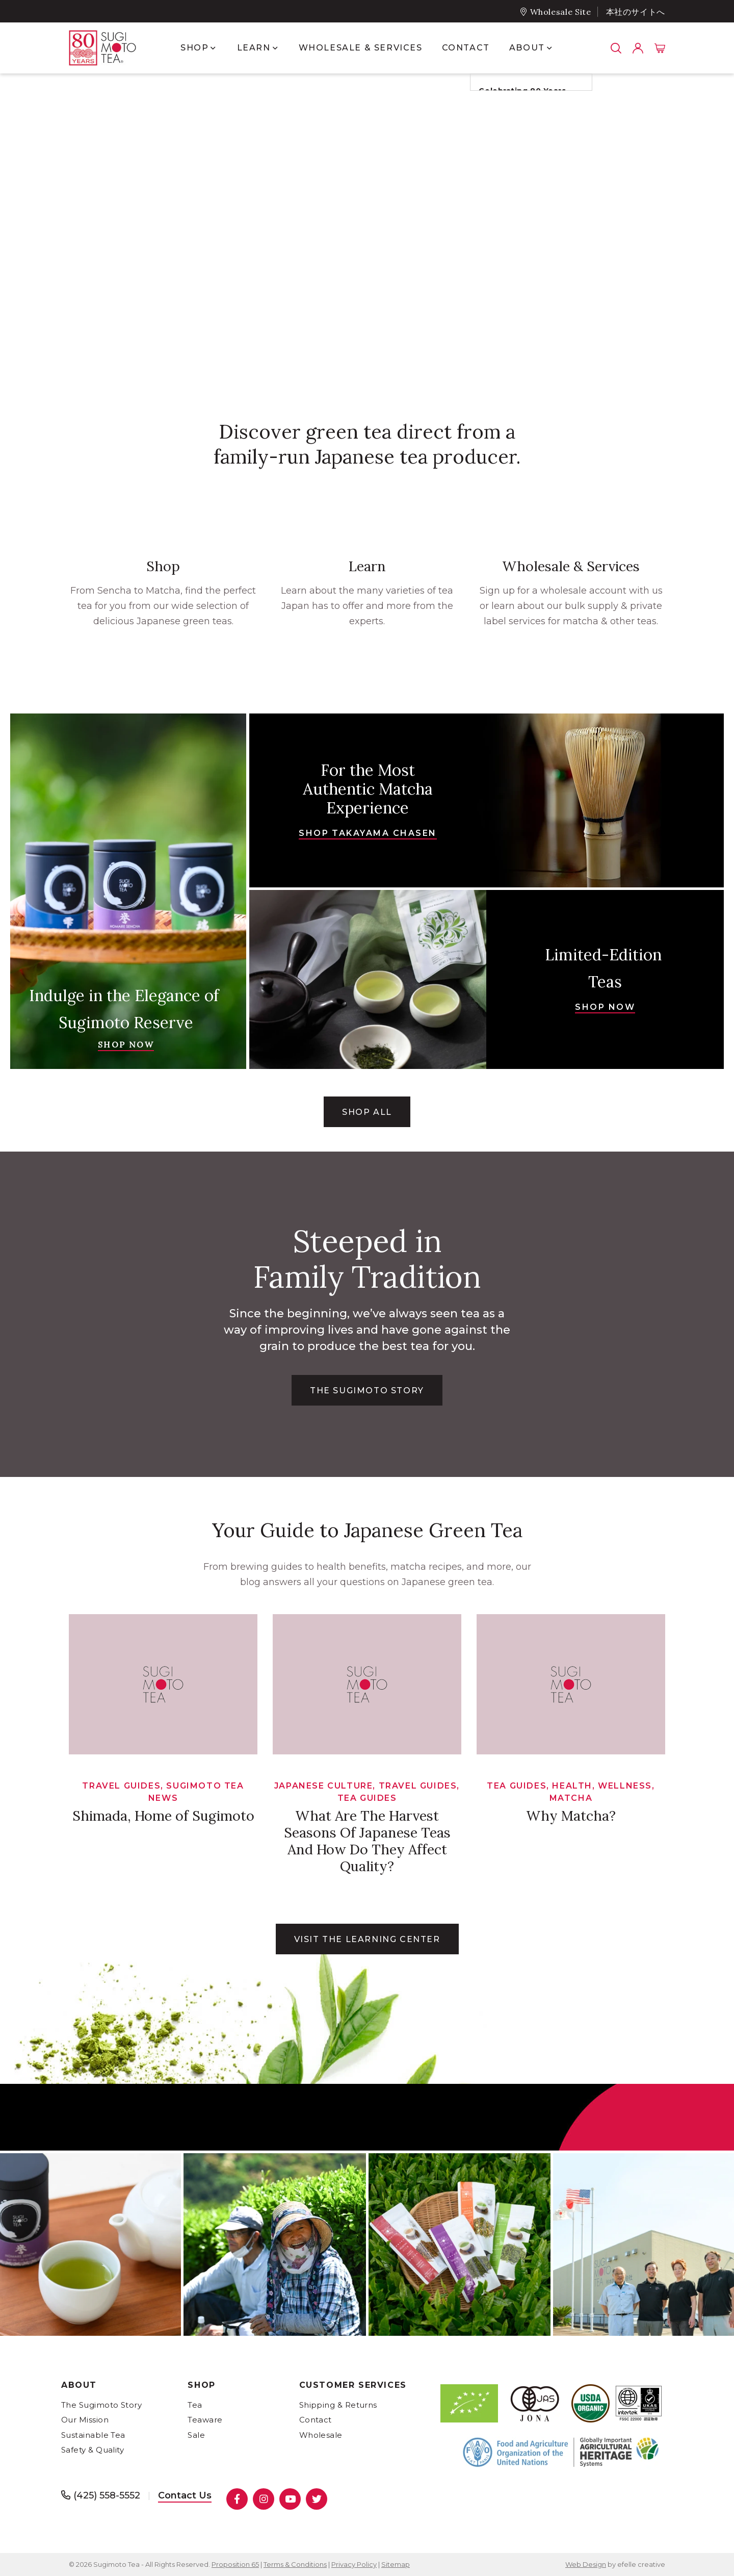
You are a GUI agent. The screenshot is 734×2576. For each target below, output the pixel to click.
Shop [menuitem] (194, 48)
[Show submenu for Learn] (275, 48)
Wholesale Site (560, 12)
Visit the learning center (367, 1939)
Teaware (205, 2420)
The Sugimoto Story (101, 2405)
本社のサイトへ (635, 12)
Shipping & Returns (338, 2405)
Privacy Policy (354, 2564)
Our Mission (85, 2420)
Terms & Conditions (295, 2564)
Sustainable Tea (93, 2435)
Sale (196, 2435)
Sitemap (395, 2564)
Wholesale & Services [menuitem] (361, 48)
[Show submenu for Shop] (212, 48)
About (79, 2385)
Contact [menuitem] (466, 48)
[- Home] (112, 47)
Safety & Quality (92, 2450)
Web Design (585, 2564)
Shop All (367, 1112)
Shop (201, 2385)
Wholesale (321, 2435)
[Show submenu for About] (549, 48)
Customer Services (353, 2385)
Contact (315, 2420)
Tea (195, 2405)
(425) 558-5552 (106, 2495)
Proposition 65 (235, 2564)
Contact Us (185, 2495)
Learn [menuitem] (254, 48)
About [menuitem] (527, 48)
